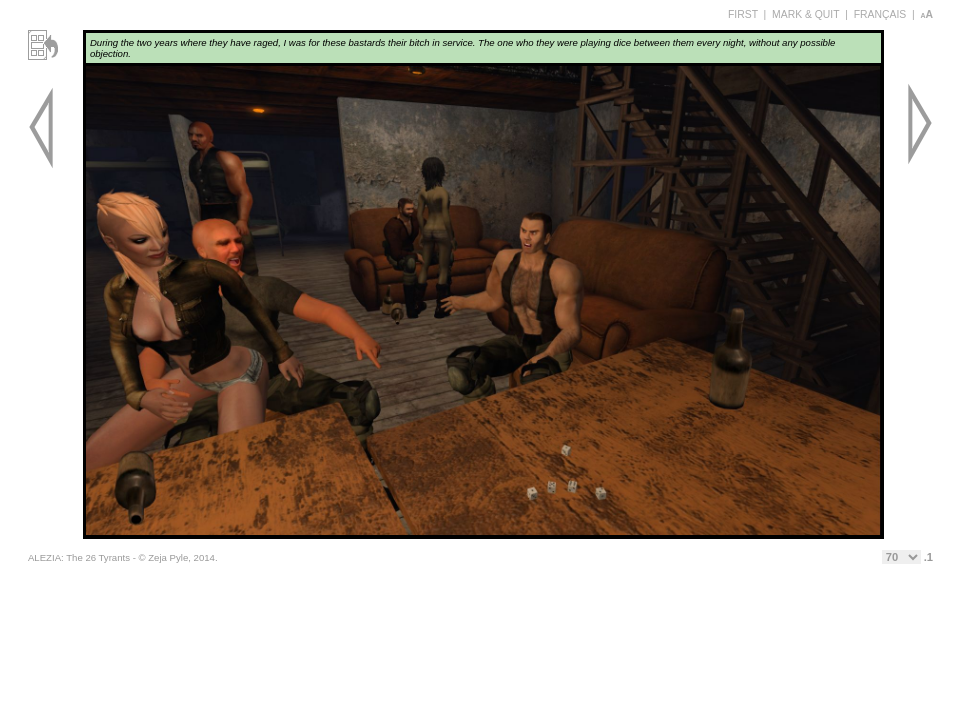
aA (926, 14)
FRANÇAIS (880, 14)
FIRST (743, 14)
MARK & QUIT (805, 14)
